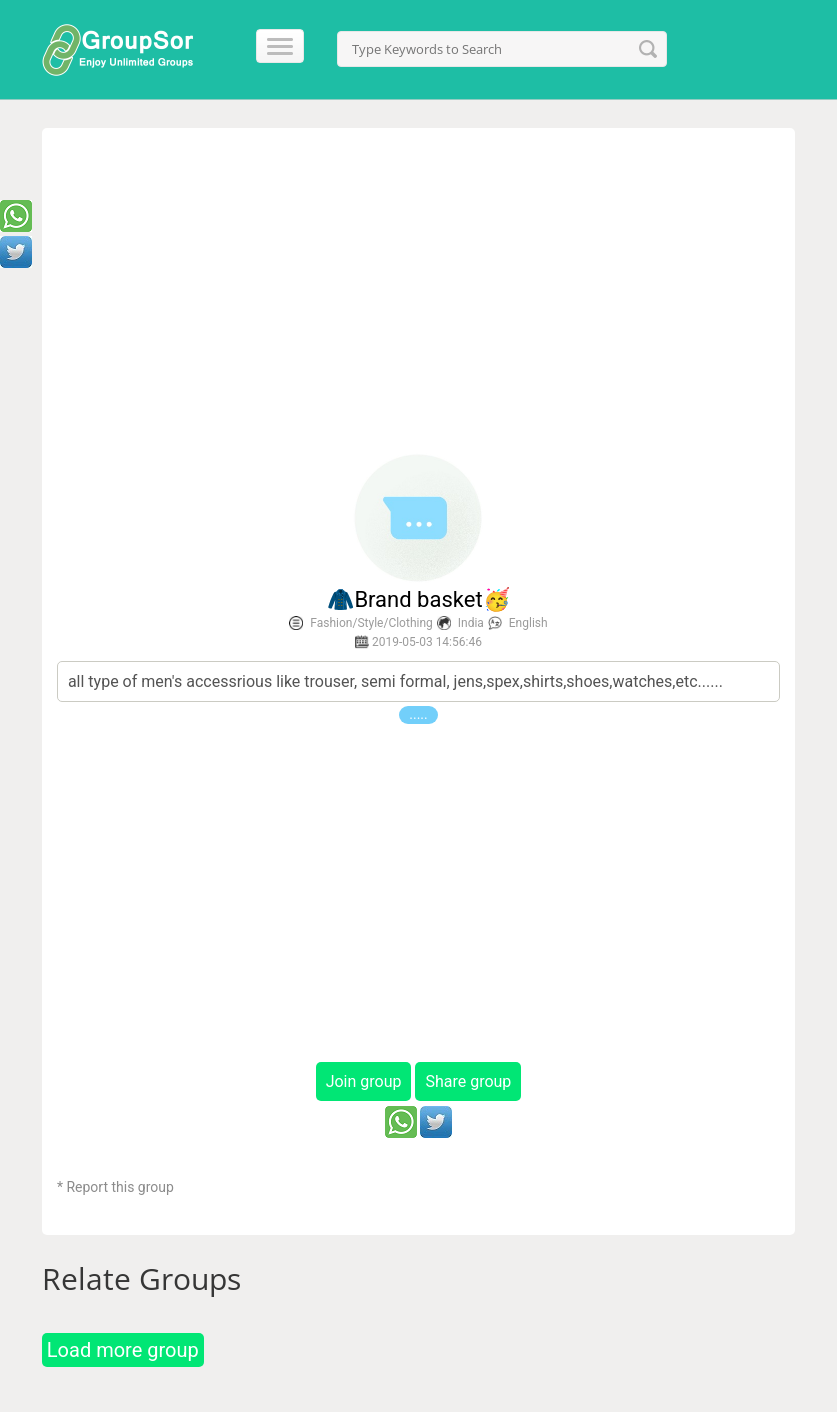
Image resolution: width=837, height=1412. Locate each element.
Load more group (123, 1350)
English (528, 623)
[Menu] (273, 46)
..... (418, 714)
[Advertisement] (418, 293)
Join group (364, 1081)
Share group (468, 1081)
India (471, 623)
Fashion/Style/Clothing (371, 623)
